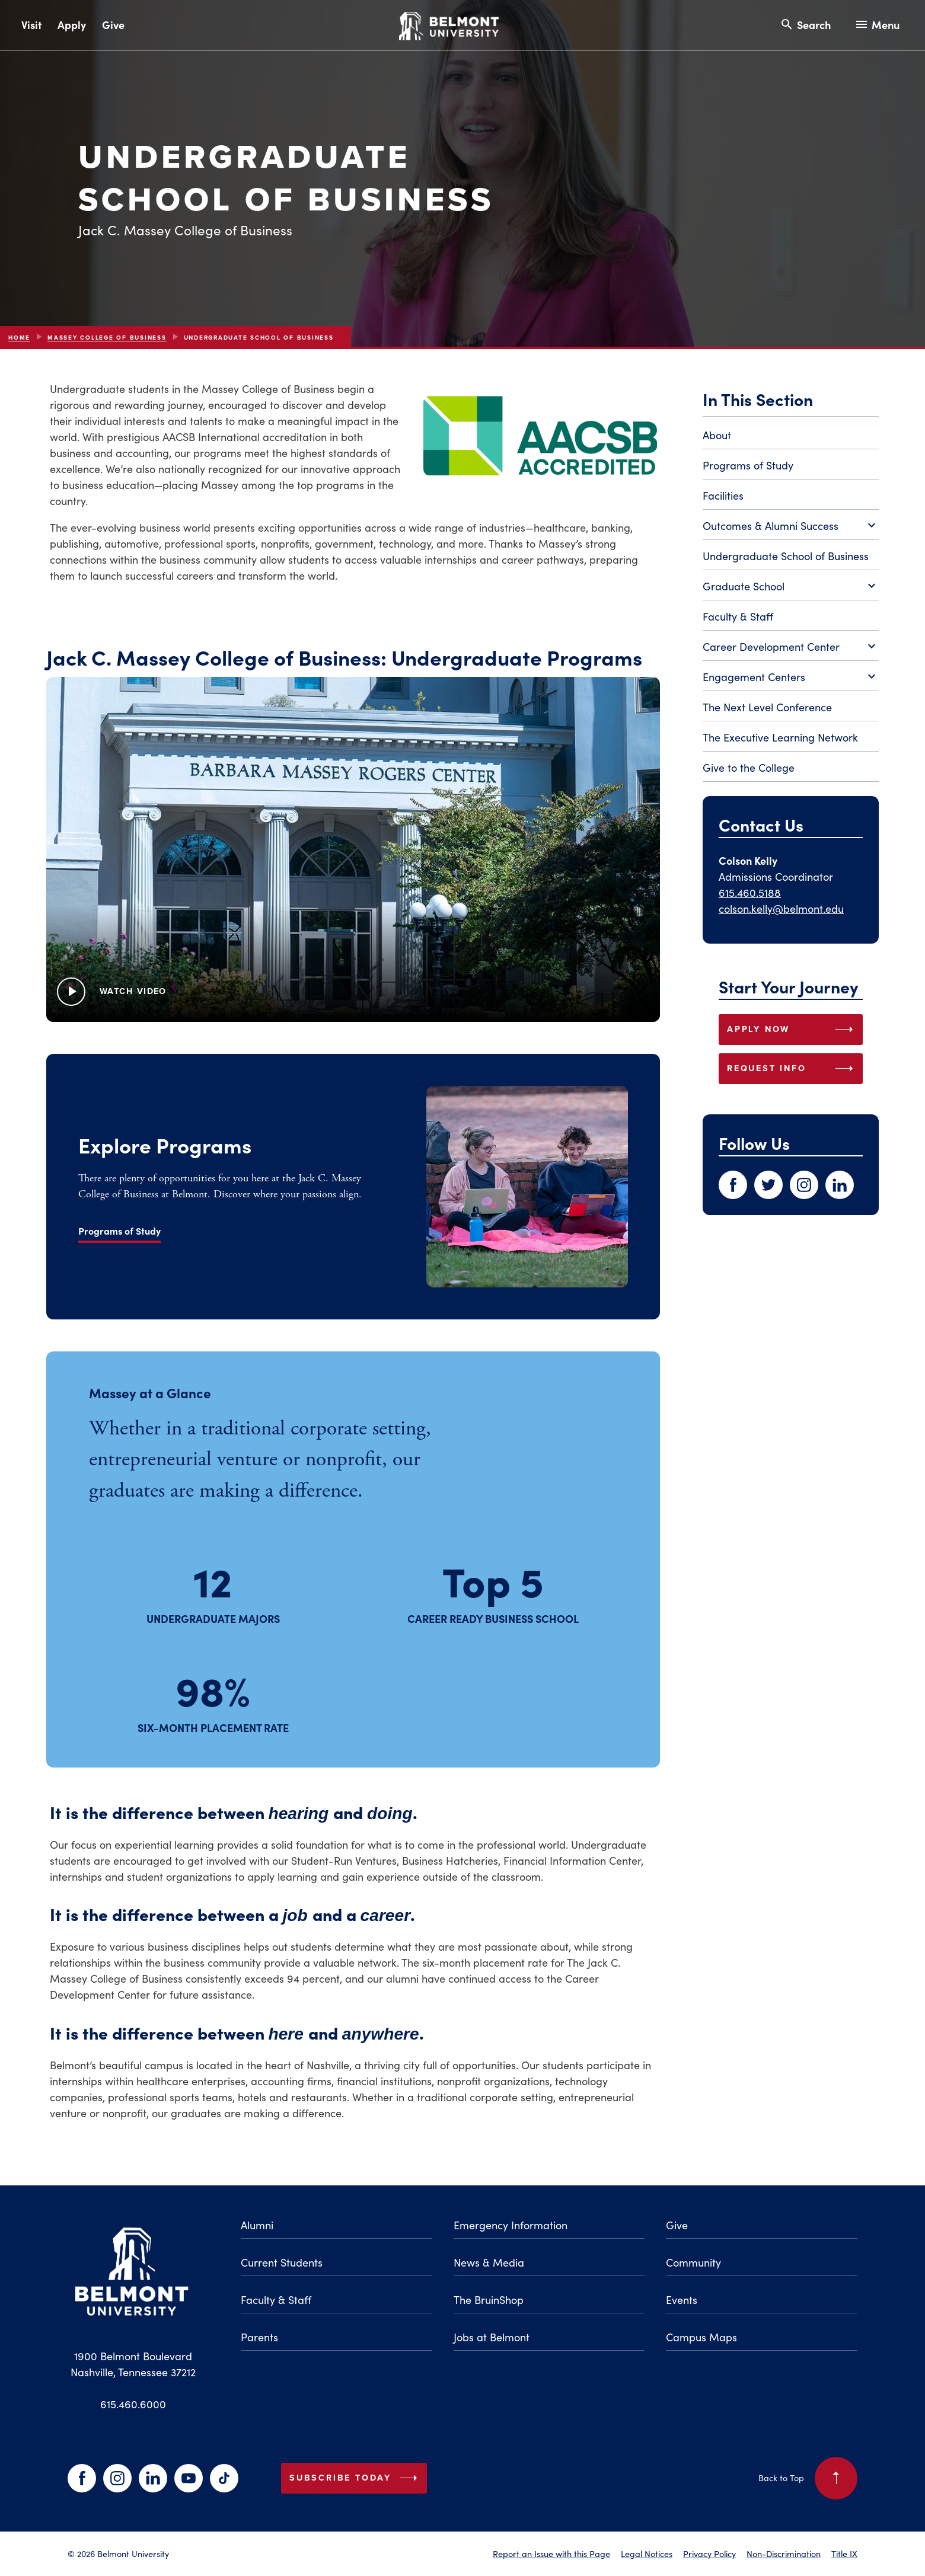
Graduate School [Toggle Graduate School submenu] (791, 587)
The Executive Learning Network (780, 737)
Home (19, 337)
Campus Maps (701, 2337)
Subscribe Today (355, 2478)
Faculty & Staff (738, 616)
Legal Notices (646, 2553)
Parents (259, 2337)
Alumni (257, 2225)
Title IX (844, 2553)
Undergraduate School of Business (786, 556)
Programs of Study (748, 465)
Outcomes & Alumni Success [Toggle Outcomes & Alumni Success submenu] (791, 526)
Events (681, 2300)
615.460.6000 (133, 2404)
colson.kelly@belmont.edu (781, 909)
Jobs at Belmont (492, 2337)
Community (693, 2262)
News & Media (489, 2262)
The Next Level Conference (767, 707)
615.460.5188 (750, 893)
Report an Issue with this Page (551, 2553)
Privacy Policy (709, 2553)
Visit (31, 24)
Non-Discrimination (784, 2553)
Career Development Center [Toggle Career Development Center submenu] (791, 647)
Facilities (723, 495)
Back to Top (807, 2478)
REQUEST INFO (792, 1068)
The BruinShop (489, 2300)
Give (113, 24)
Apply (72, 24)
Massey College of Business (107, 337)
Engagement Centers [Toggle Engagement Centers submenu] (791, 677)
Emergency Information (510, 2225)
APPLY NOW (792, 1029)
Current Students (282, 2262)
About (717, 435)
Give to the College (749, 767)
